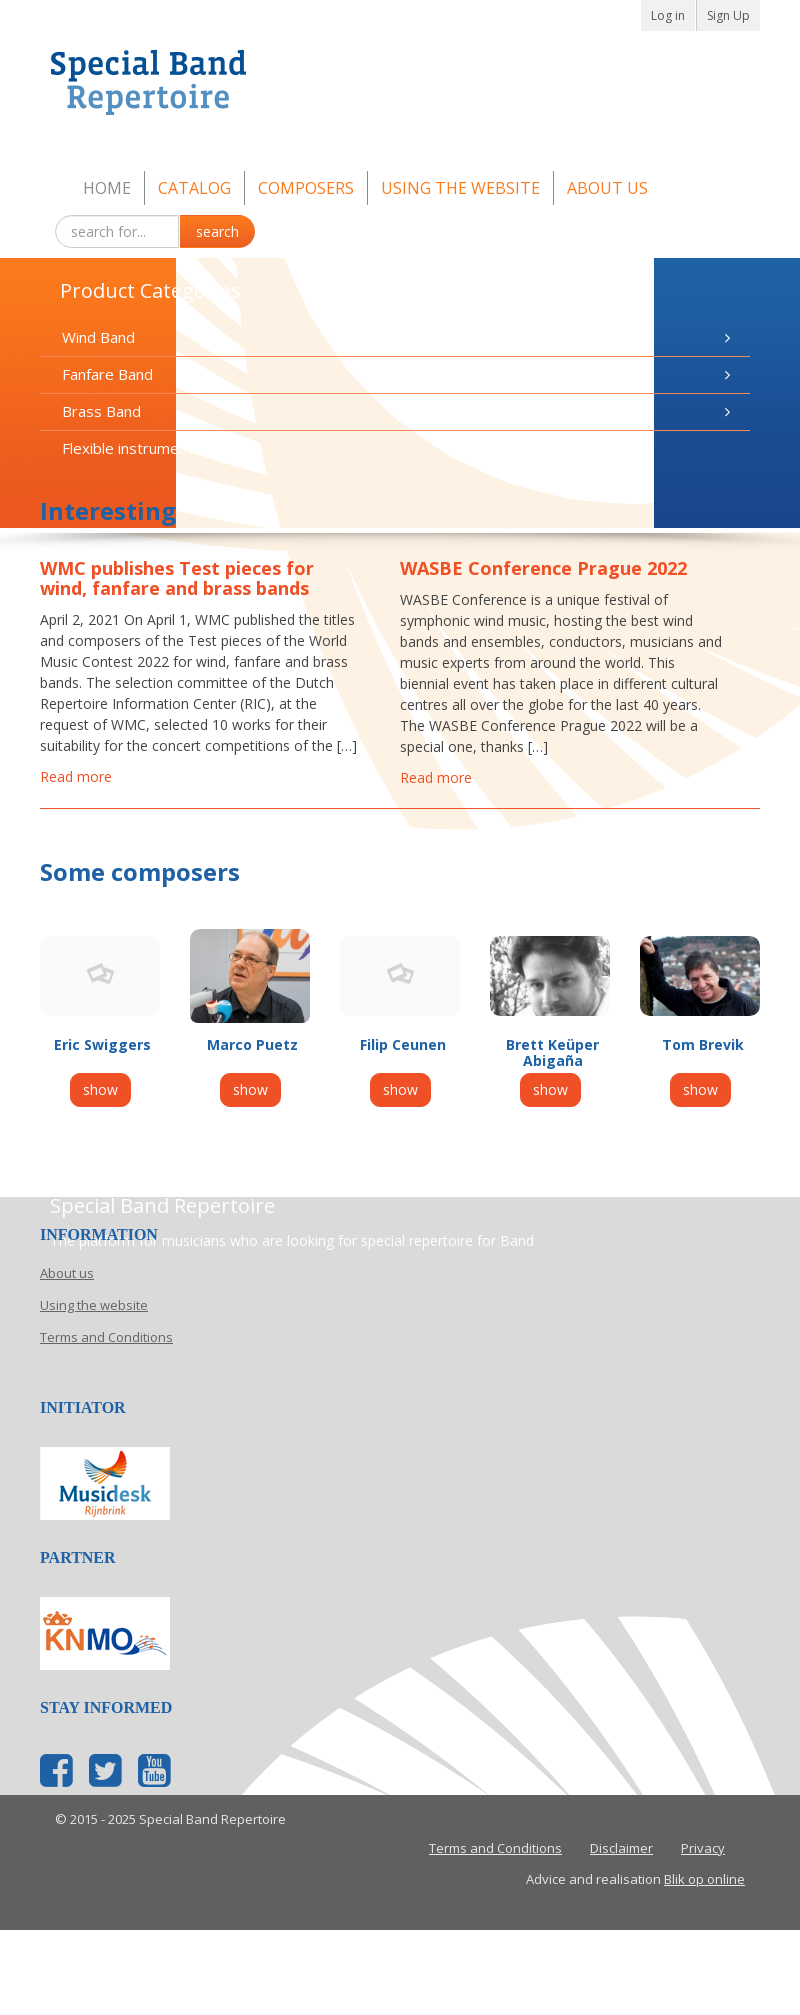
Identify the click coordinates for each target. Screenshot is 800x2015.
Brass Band (398, 411)
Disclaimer (621, 1848)
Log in (668, 15)
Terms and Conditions (106, 1337)
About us (607, 188)
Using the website (460, 188)
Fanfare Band (398, 374)
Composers (306, 188)
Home (107, 188)
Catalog (194, 188)
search (217, 231)
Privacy (703, 1848)
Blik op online (704, 1879)
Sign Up (728, 15)
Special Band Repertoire (400, 86)
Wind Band (398, 337)
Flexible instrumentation (144, 448)
